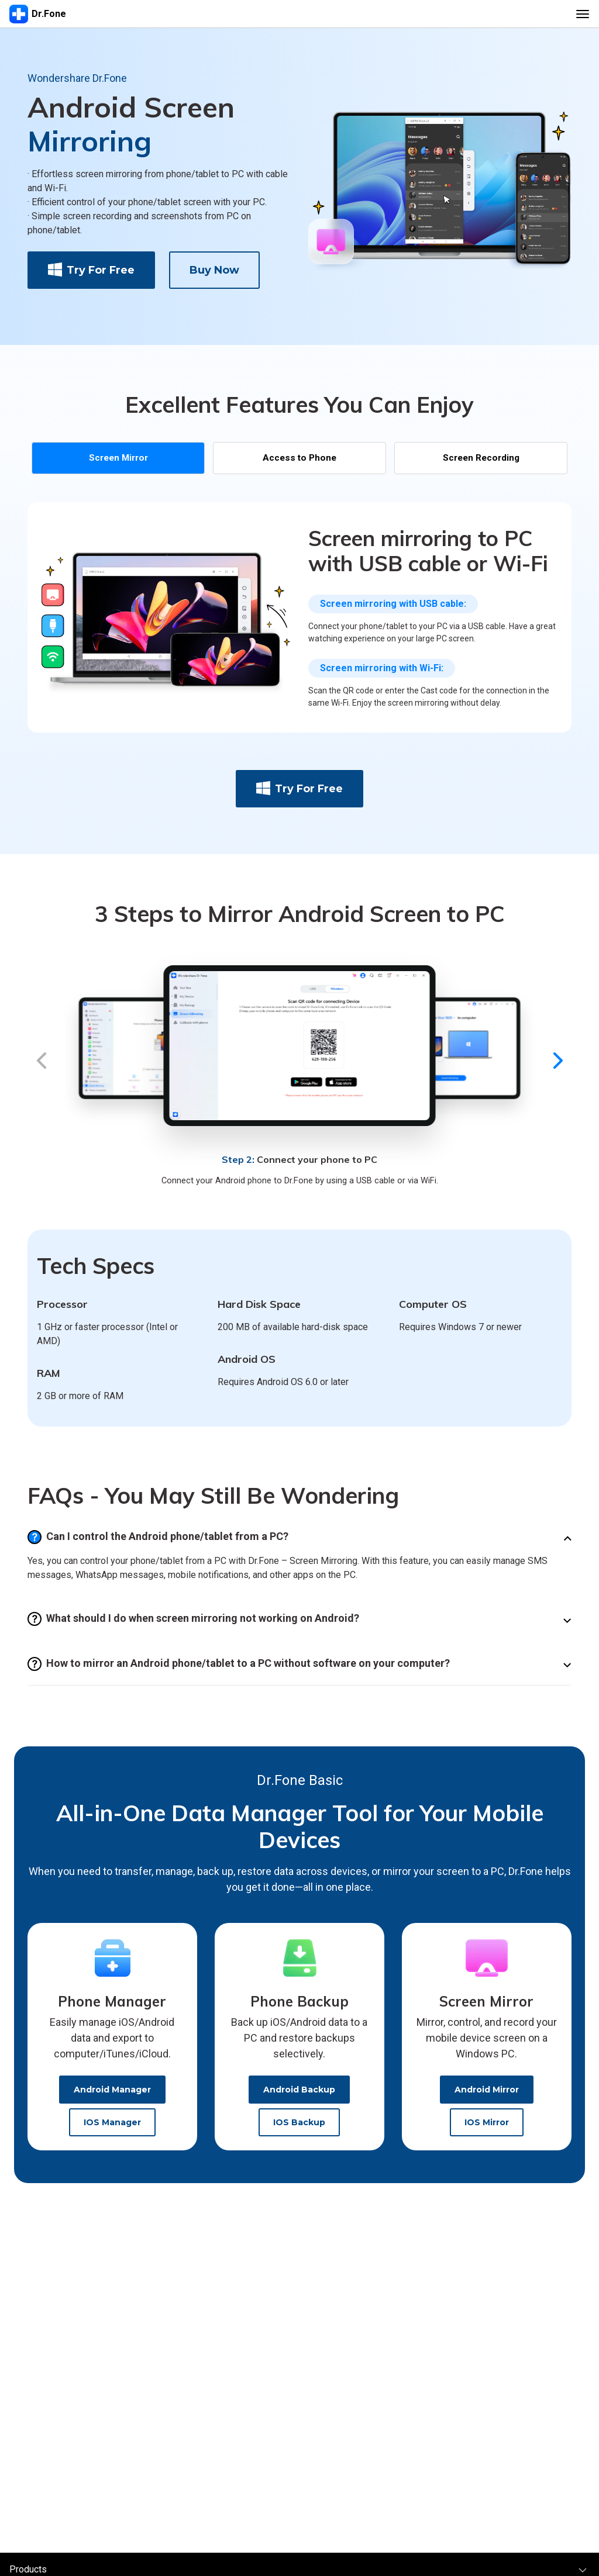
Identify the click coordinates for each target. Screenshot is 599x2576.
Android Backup (299, 2097)
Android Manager (112, 2097)
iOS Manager (112, 2130)
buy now (214, 270)
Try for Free (91, 270)
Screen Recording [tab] (481, 461)
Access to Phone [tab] (299, 461)
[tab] (118, 461)
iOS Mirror (486, 2130)
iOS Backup (299, 2130)
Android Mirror (487, 2097)
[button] (41, 1071)
